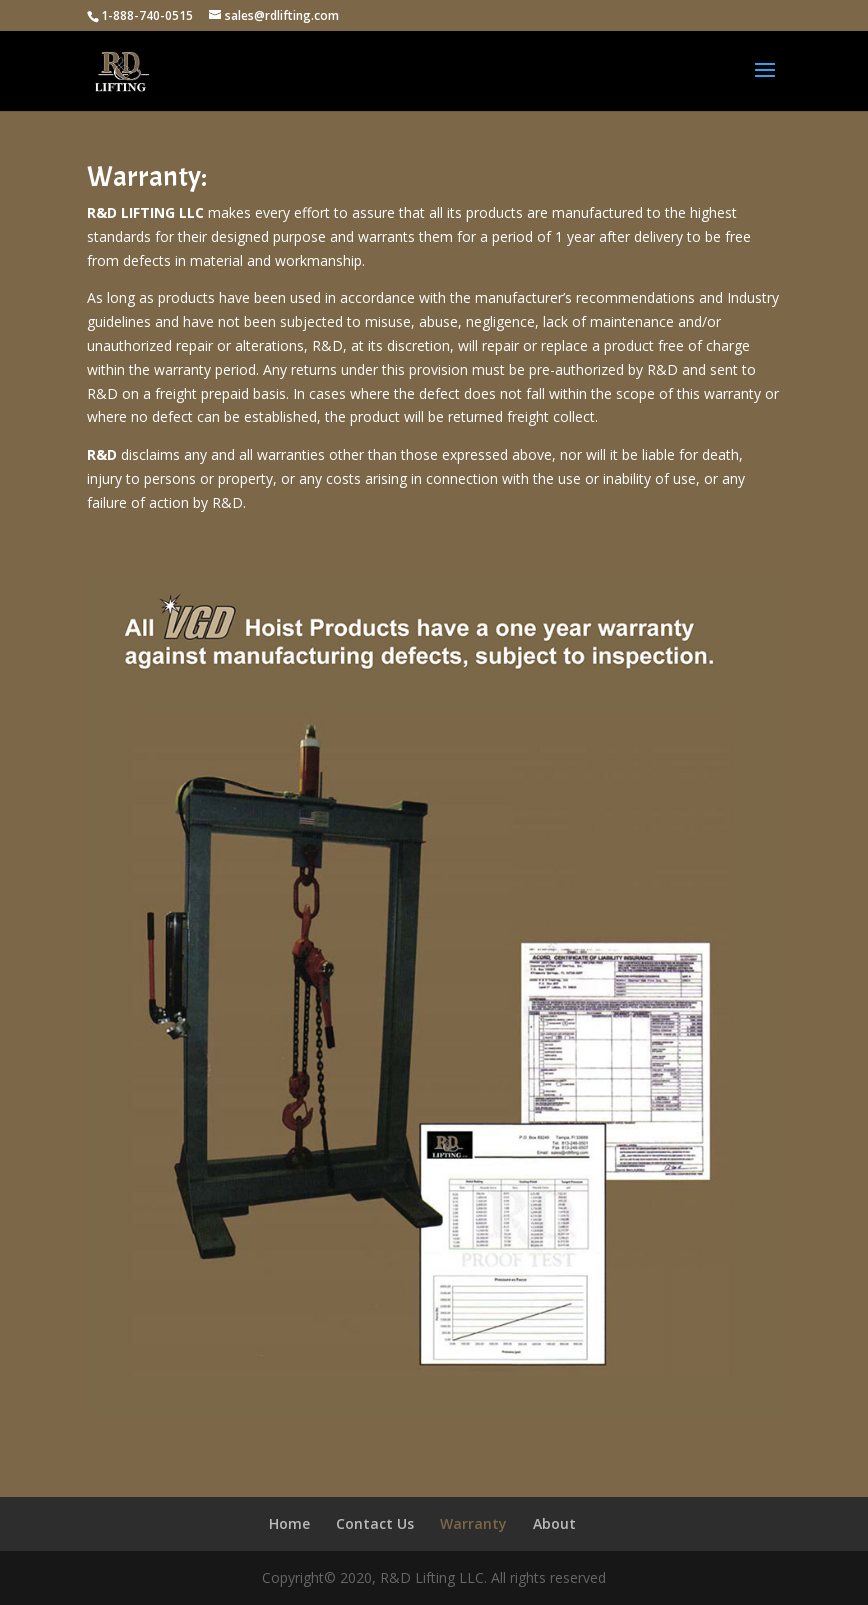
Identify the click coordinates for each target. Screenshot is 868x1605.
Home (289, 1523)
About (554, 1523)
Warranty (473, 1523)
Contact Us (375, 1523)
